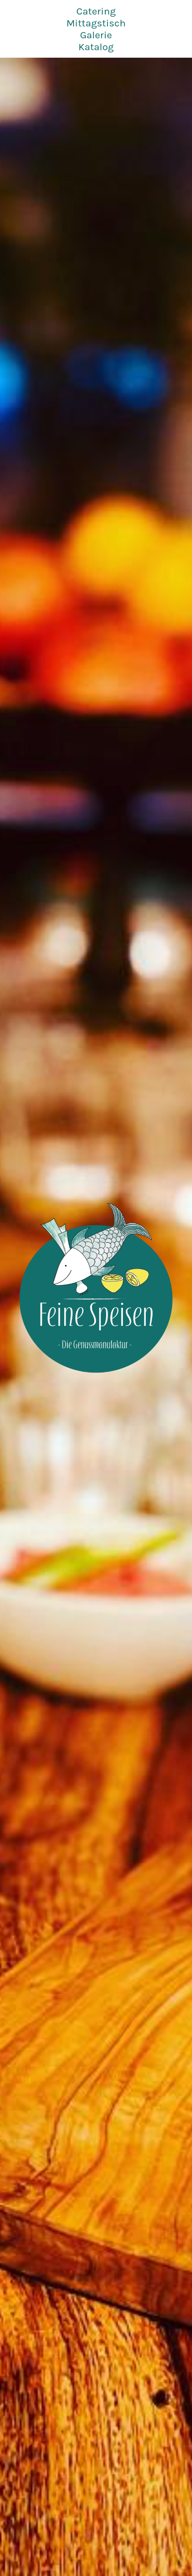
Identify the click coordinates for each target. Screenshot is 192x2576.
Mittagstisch (96, 23)
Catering (95, 11)
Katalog (96, 47)
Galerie (96, 35)
